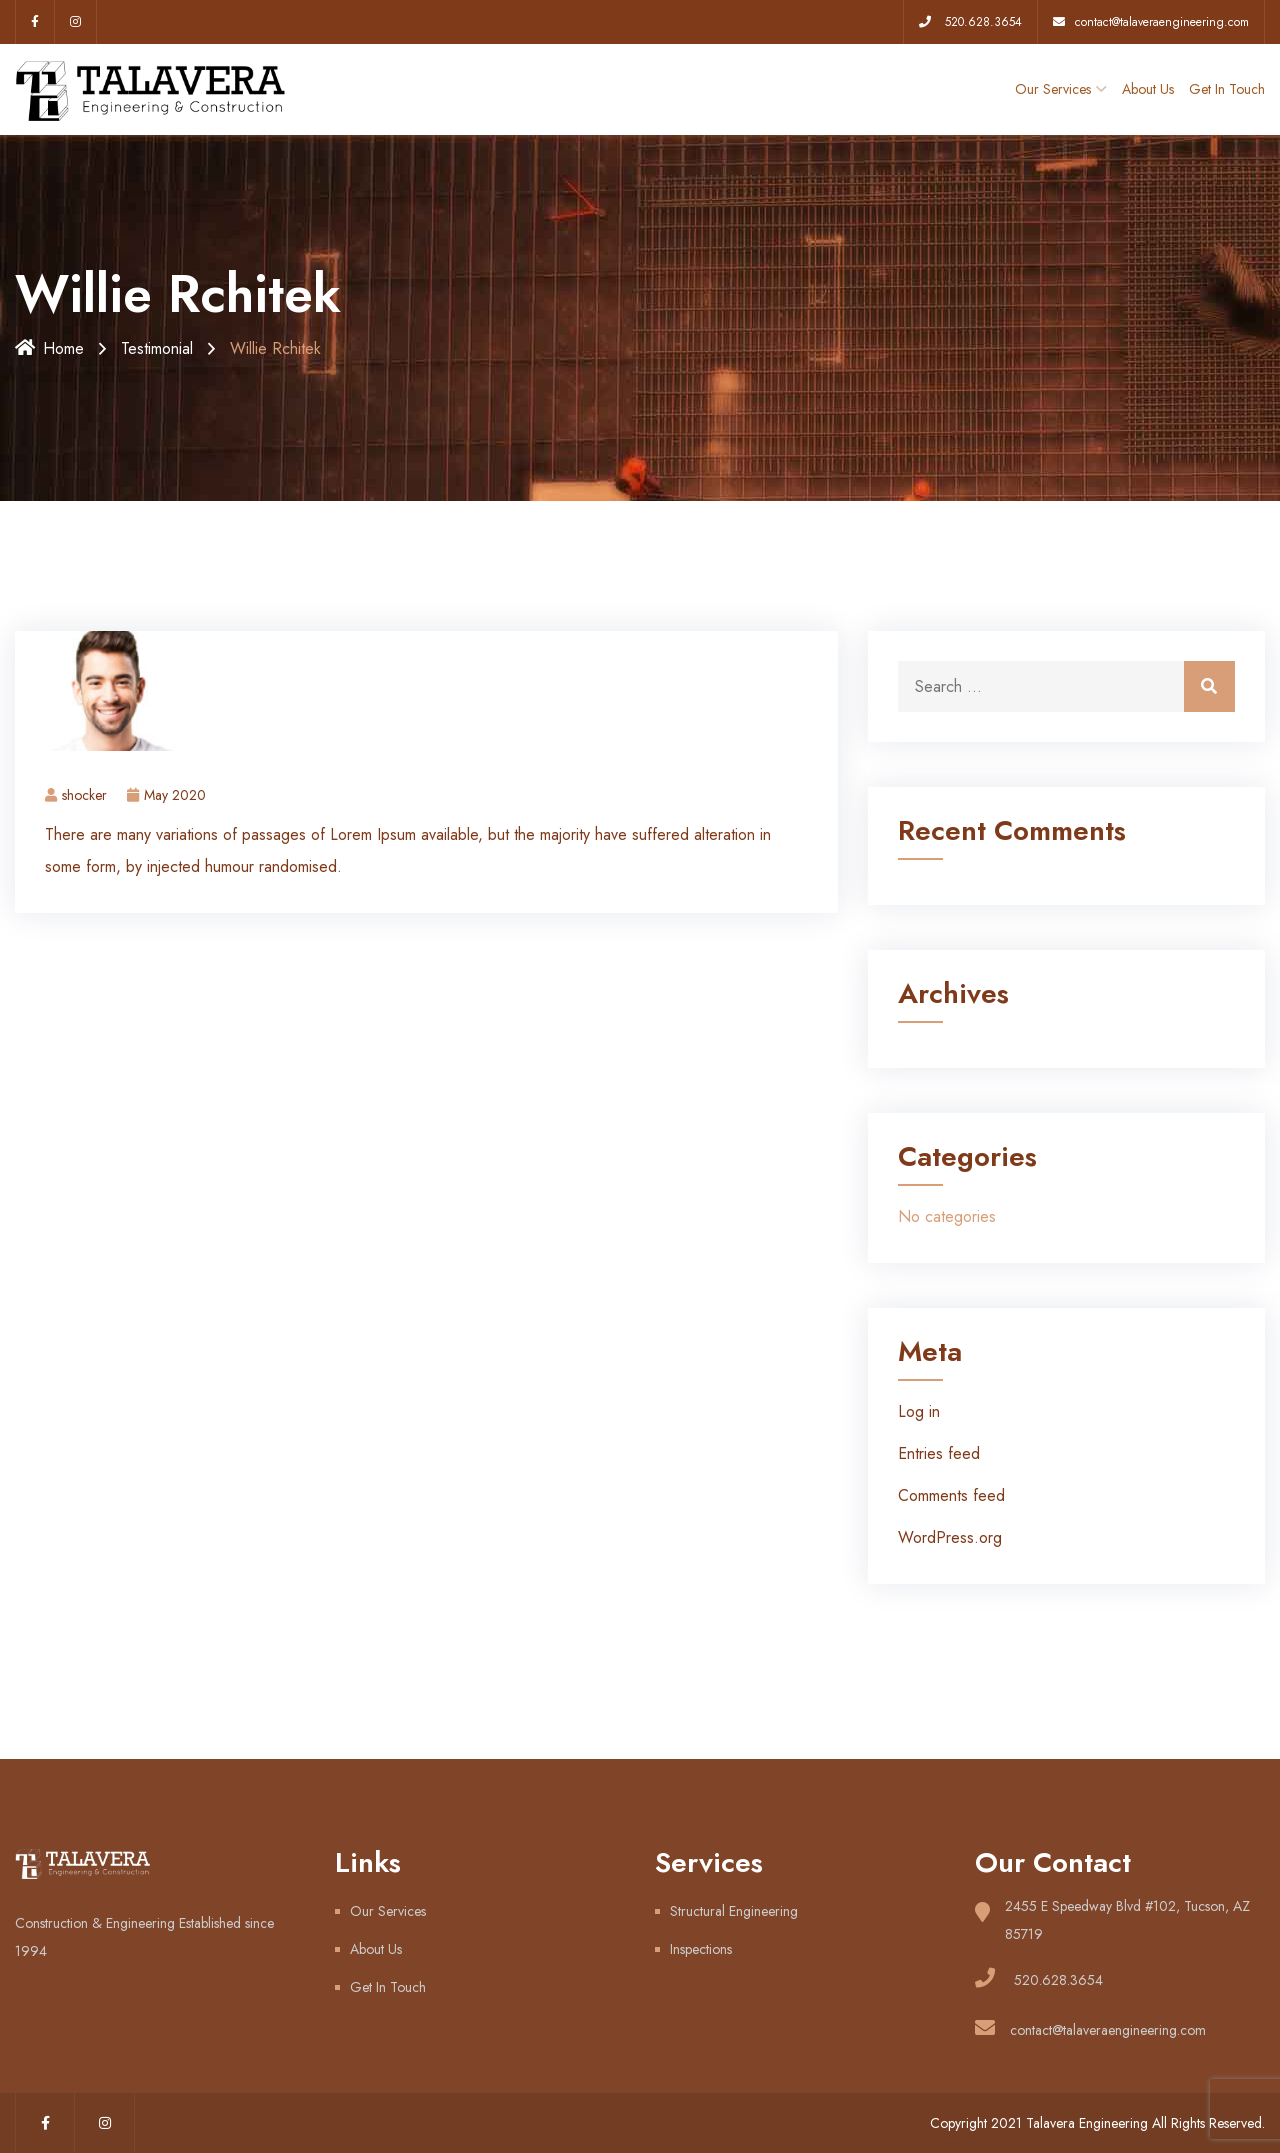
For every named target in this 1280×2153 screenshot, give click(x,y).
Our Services (1053, 89)
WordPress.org (950, 1537)
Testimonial (157, 348)
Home (49, 348)
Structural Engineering (734, 1911)
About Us (1148, 89)
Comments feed (951, 1495)
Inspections (701, 1949)
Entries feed (939, 1453)
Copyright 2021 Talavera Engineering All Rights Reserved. (1097, 2123)
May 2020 (166, 795)
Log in (919, 1411)
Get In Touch (1227, 89)
